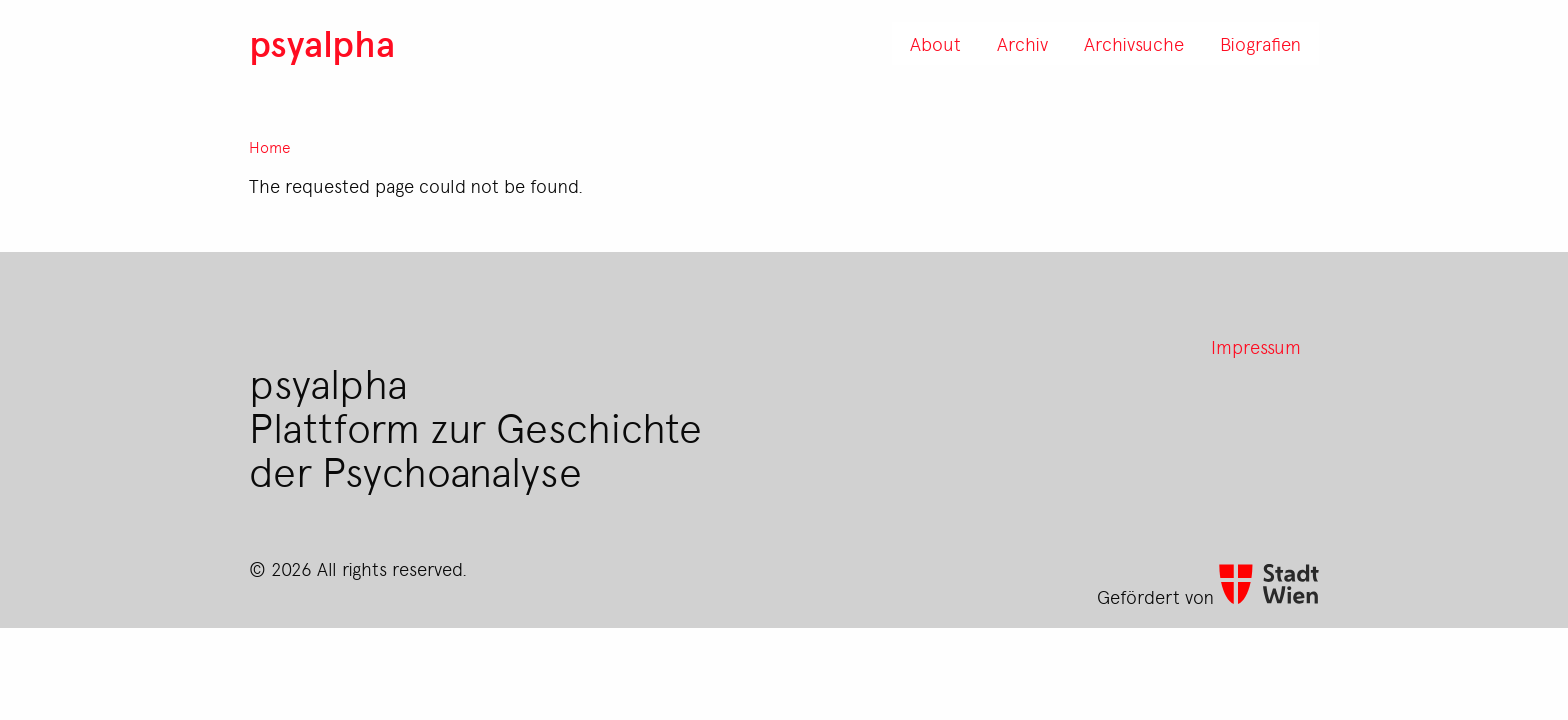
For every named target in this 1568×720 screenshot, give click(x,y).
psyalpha (322, 42)
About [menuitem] (935, 43)
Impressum (1256, 346)
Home (270, 147)
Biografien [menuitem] (1260, 43)
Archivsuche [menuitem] (1134, 43)
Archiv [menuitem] (1022, 43)
